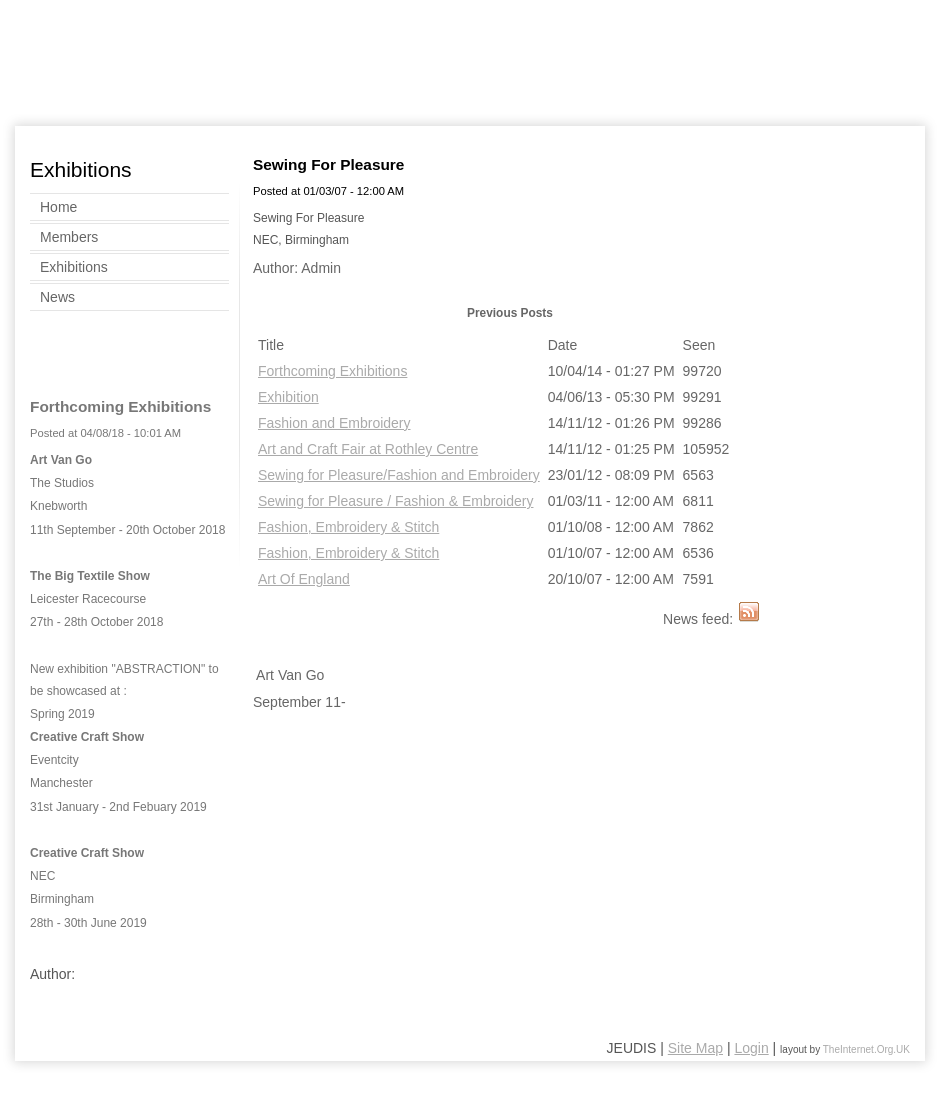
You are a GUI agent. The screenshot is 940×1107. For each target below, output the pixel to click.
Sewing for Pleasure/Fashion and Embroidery (399, 475)
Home (58, 207)
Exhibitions (74, 267)
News (57, 297)
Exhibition (288, 397)
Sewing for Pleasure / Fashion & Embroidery (395, 501)
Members (69, 237)
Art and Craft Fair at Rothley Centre (368, 449)
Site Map (695, 1048)
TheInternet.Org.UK (866, 1049)
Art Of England (304, 579)
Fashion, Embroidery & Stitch (348, 527)
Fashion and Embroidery (334, 423)
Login (751, 1048)
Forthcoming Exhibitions (332, 371)
